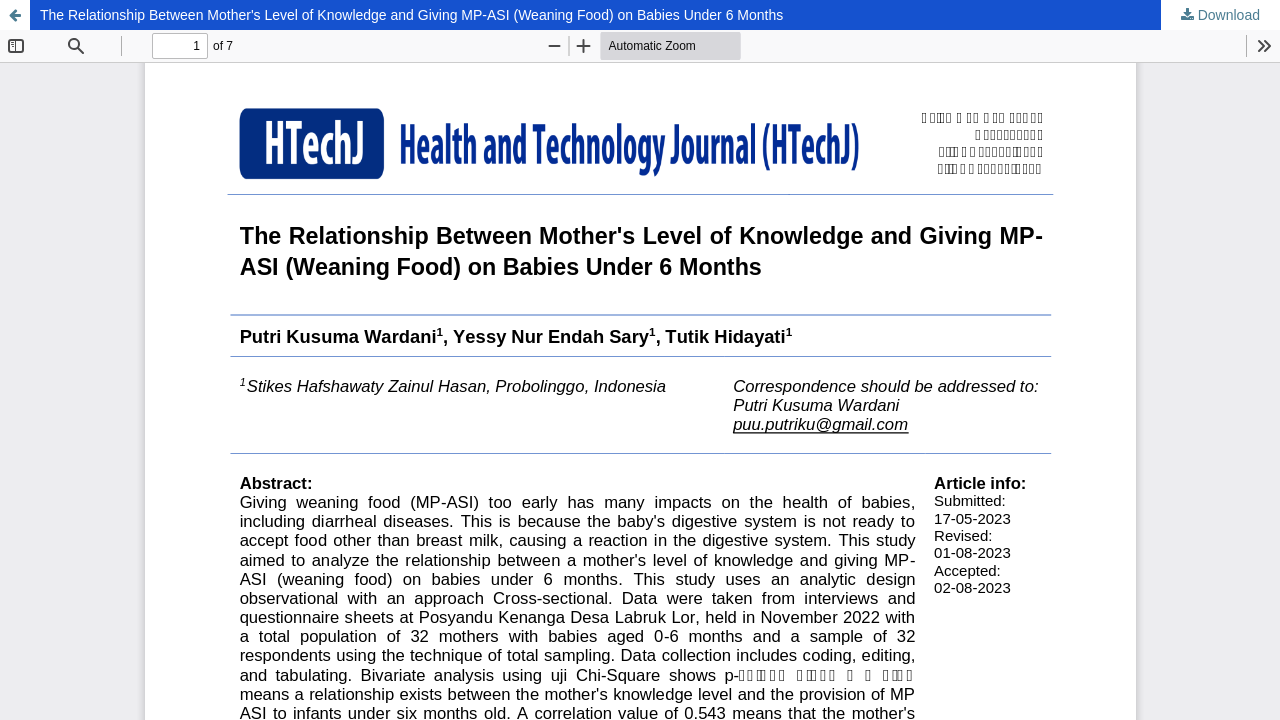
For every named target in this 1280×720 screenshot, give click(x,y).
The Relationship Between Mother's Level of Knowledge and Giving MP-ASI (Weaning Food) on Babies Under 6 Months (411, 15)
